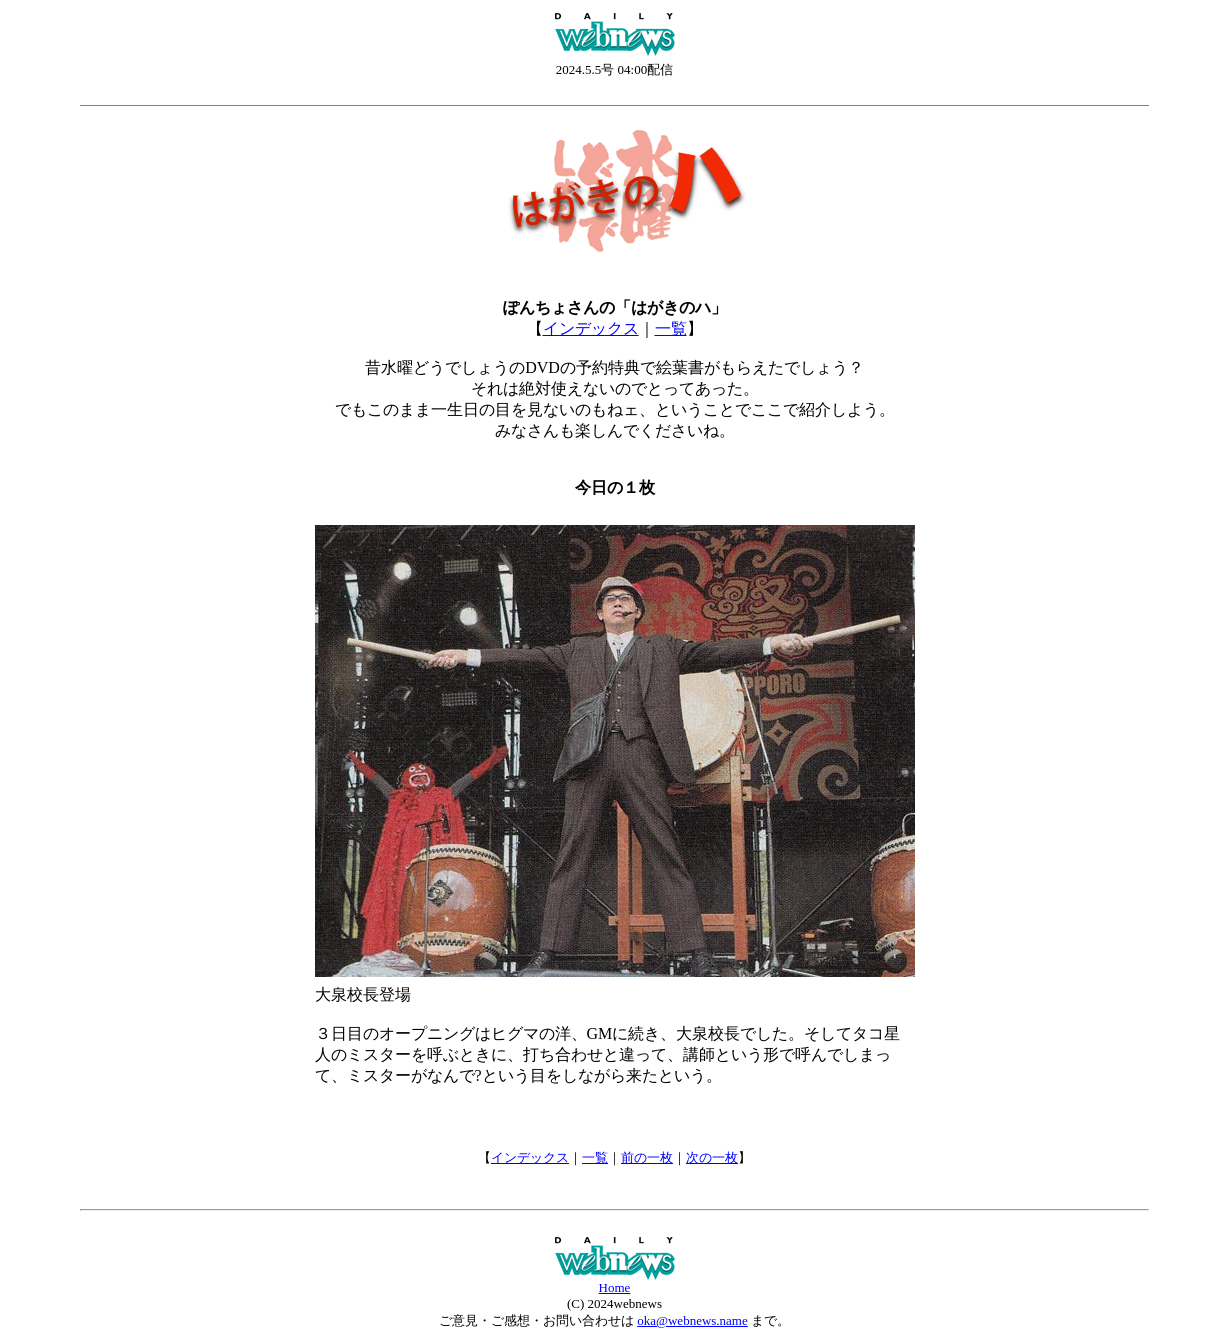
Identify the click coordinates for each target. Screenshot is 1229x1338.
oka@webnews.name (692, 1320)
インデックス (591, 328)
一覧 (671, 328)
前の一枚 (647, 1157)
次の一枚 (712, 1157)
